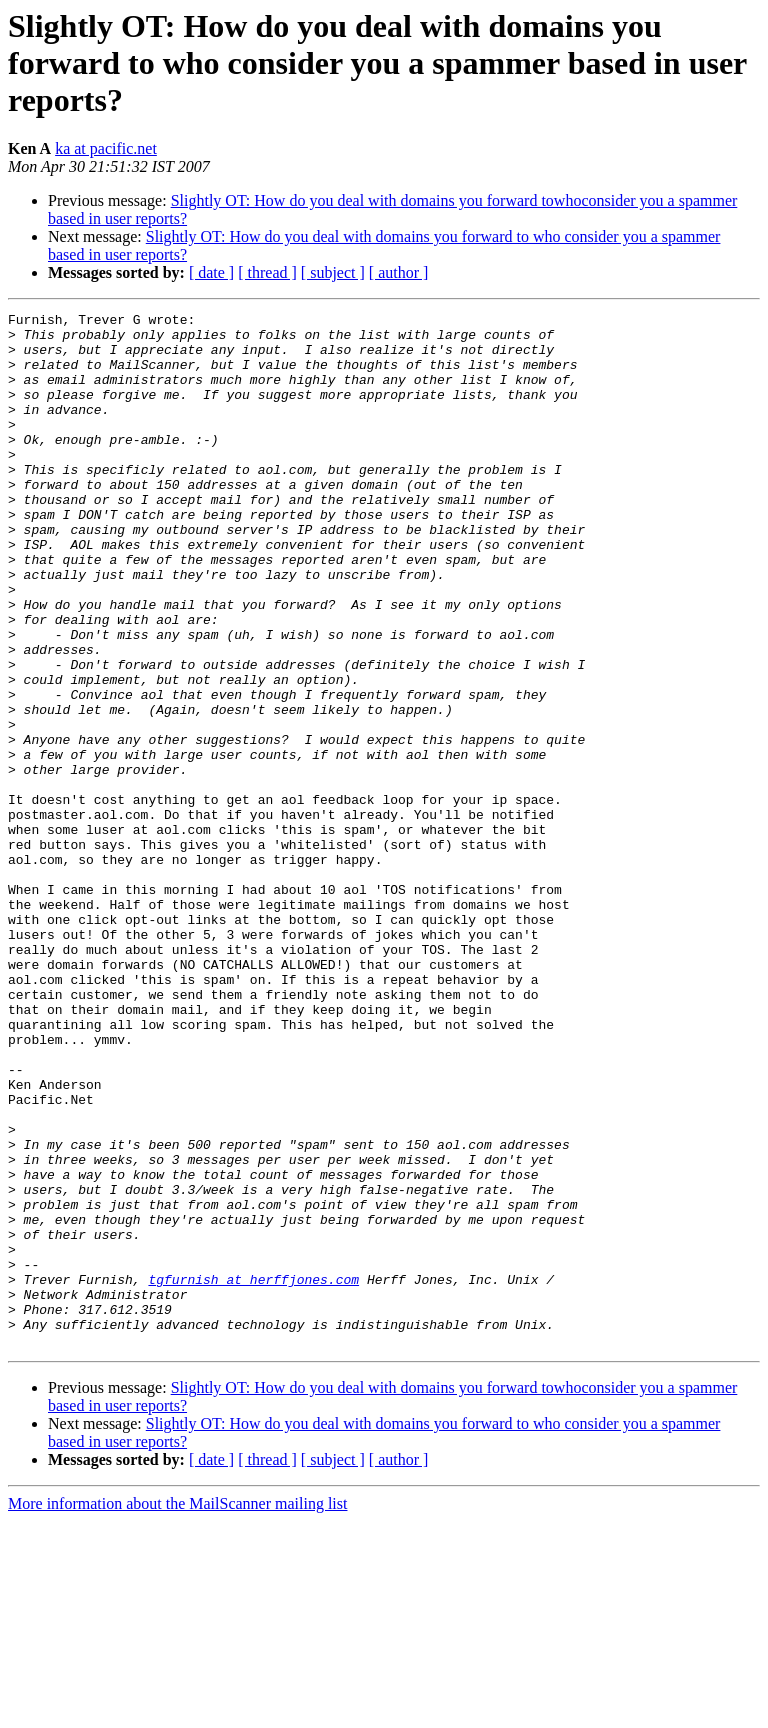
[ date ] (211, 272)
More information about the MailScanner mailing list (177, 1710)
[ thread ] (267, 272)
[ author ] (399, 272)
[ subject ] (333, 272)
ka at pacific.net (106, 148)
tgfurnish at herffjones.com (253, 1474)
